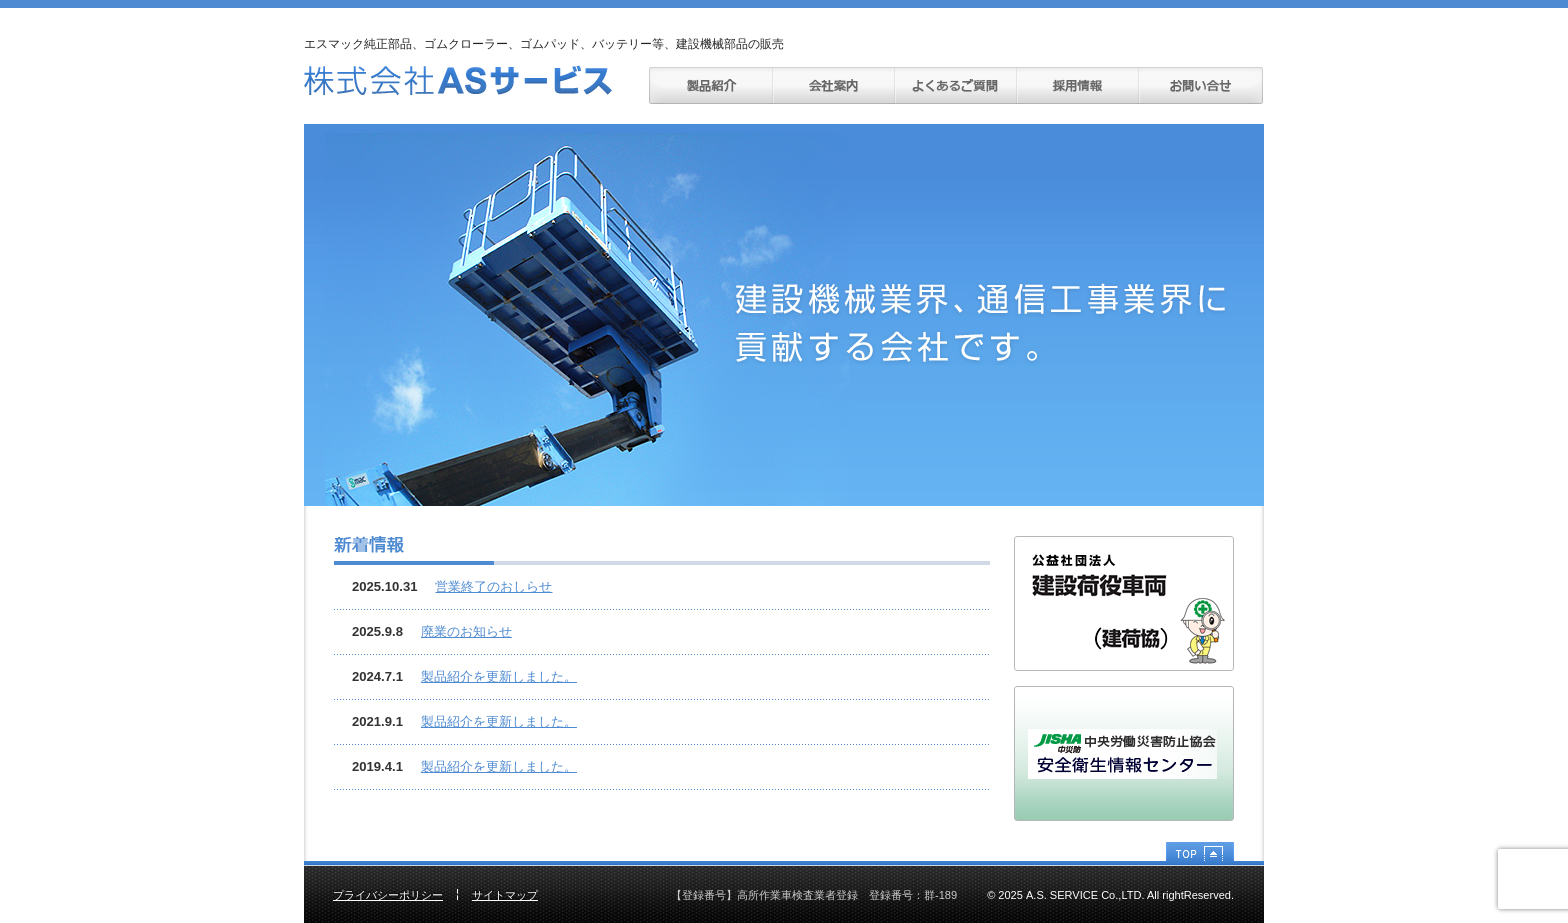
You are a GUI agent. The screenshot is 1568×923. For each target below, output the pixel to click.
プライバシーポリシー (388, 895)
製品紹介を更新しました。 (499, 676)
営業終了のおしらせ (493, 586)
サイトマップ (505, 895)
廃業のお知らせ (466, 631)
